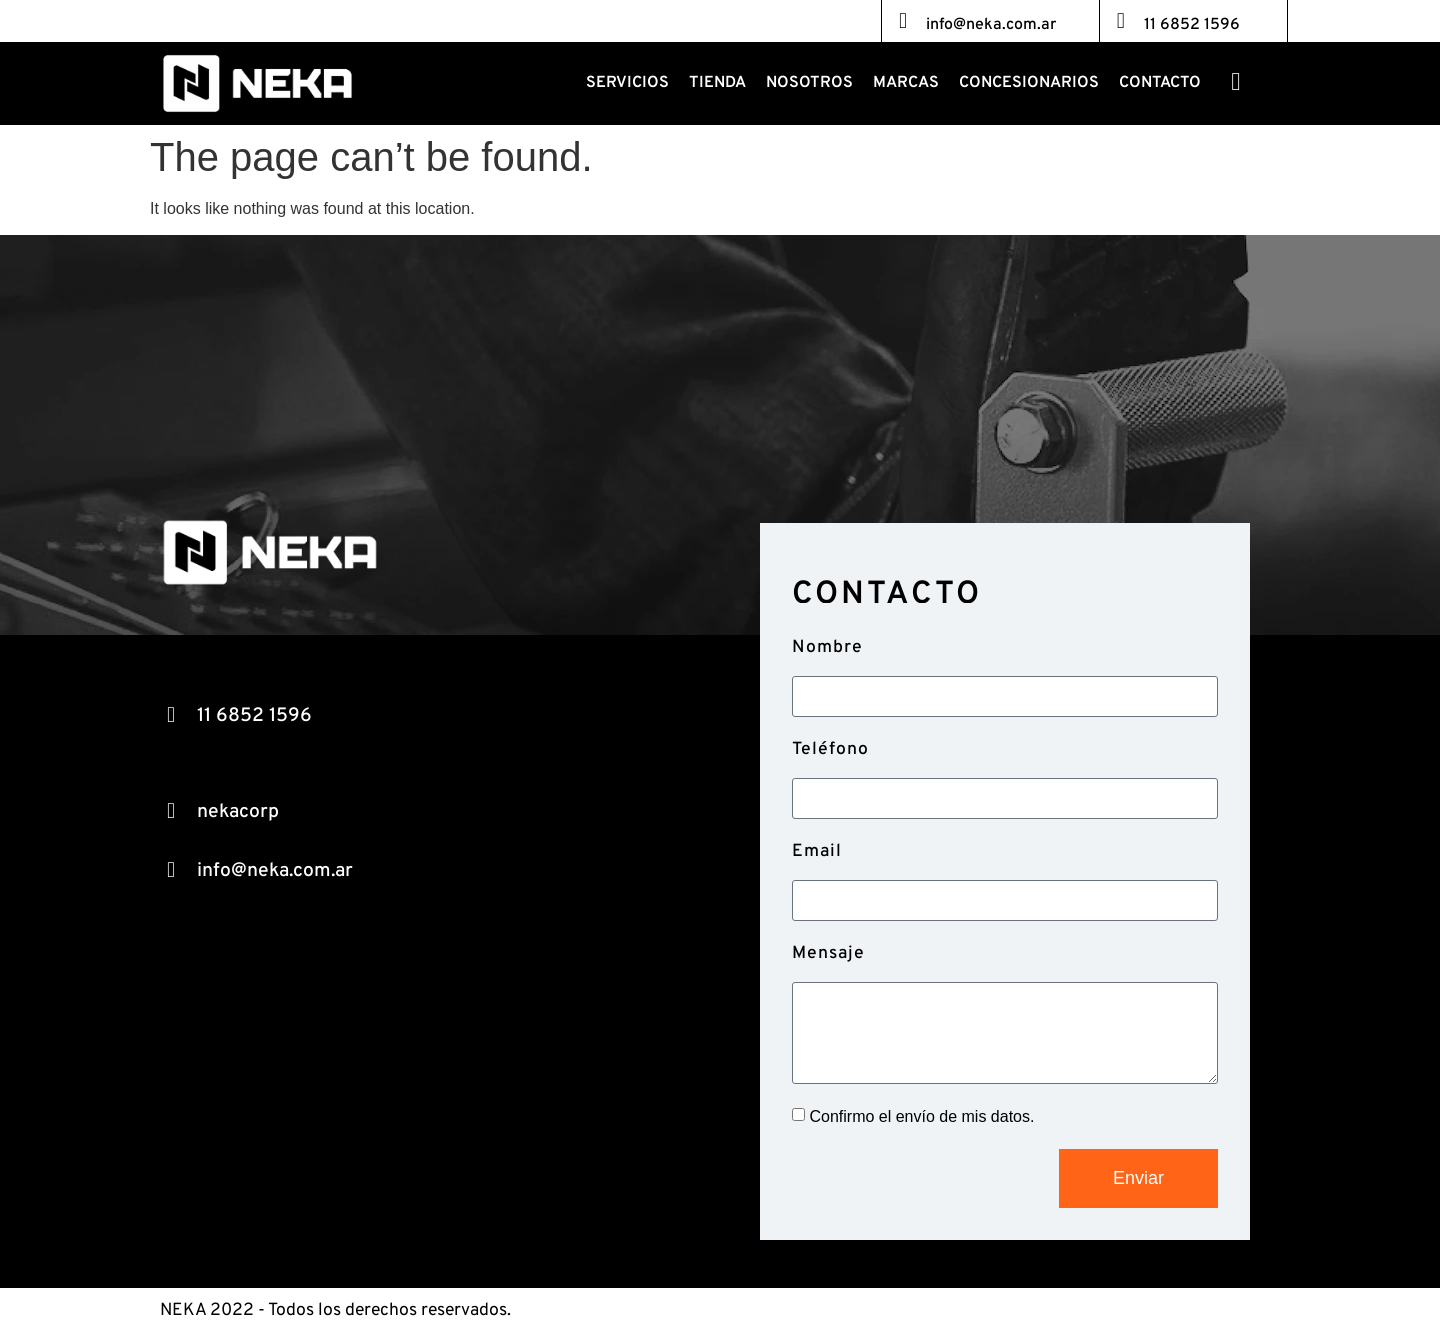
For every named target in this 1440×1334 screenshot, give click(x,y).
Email (817, 851)
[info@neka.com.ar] (903, 21)
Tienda (717, 83)
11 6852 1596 (1192, 25)
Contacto (1160, 83)
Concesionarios (1029, 83)
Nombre (827, 647)
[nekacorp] (171, 811)
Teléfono (830, 749)
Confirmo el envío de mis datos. (921, 1116)
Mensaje (828, 953)
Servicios (627, 83)
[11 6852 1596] (1121, 21)
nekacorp (238, 812)
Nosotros (809, 83)
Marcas (906, 83)
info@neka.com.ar (991, 25)
